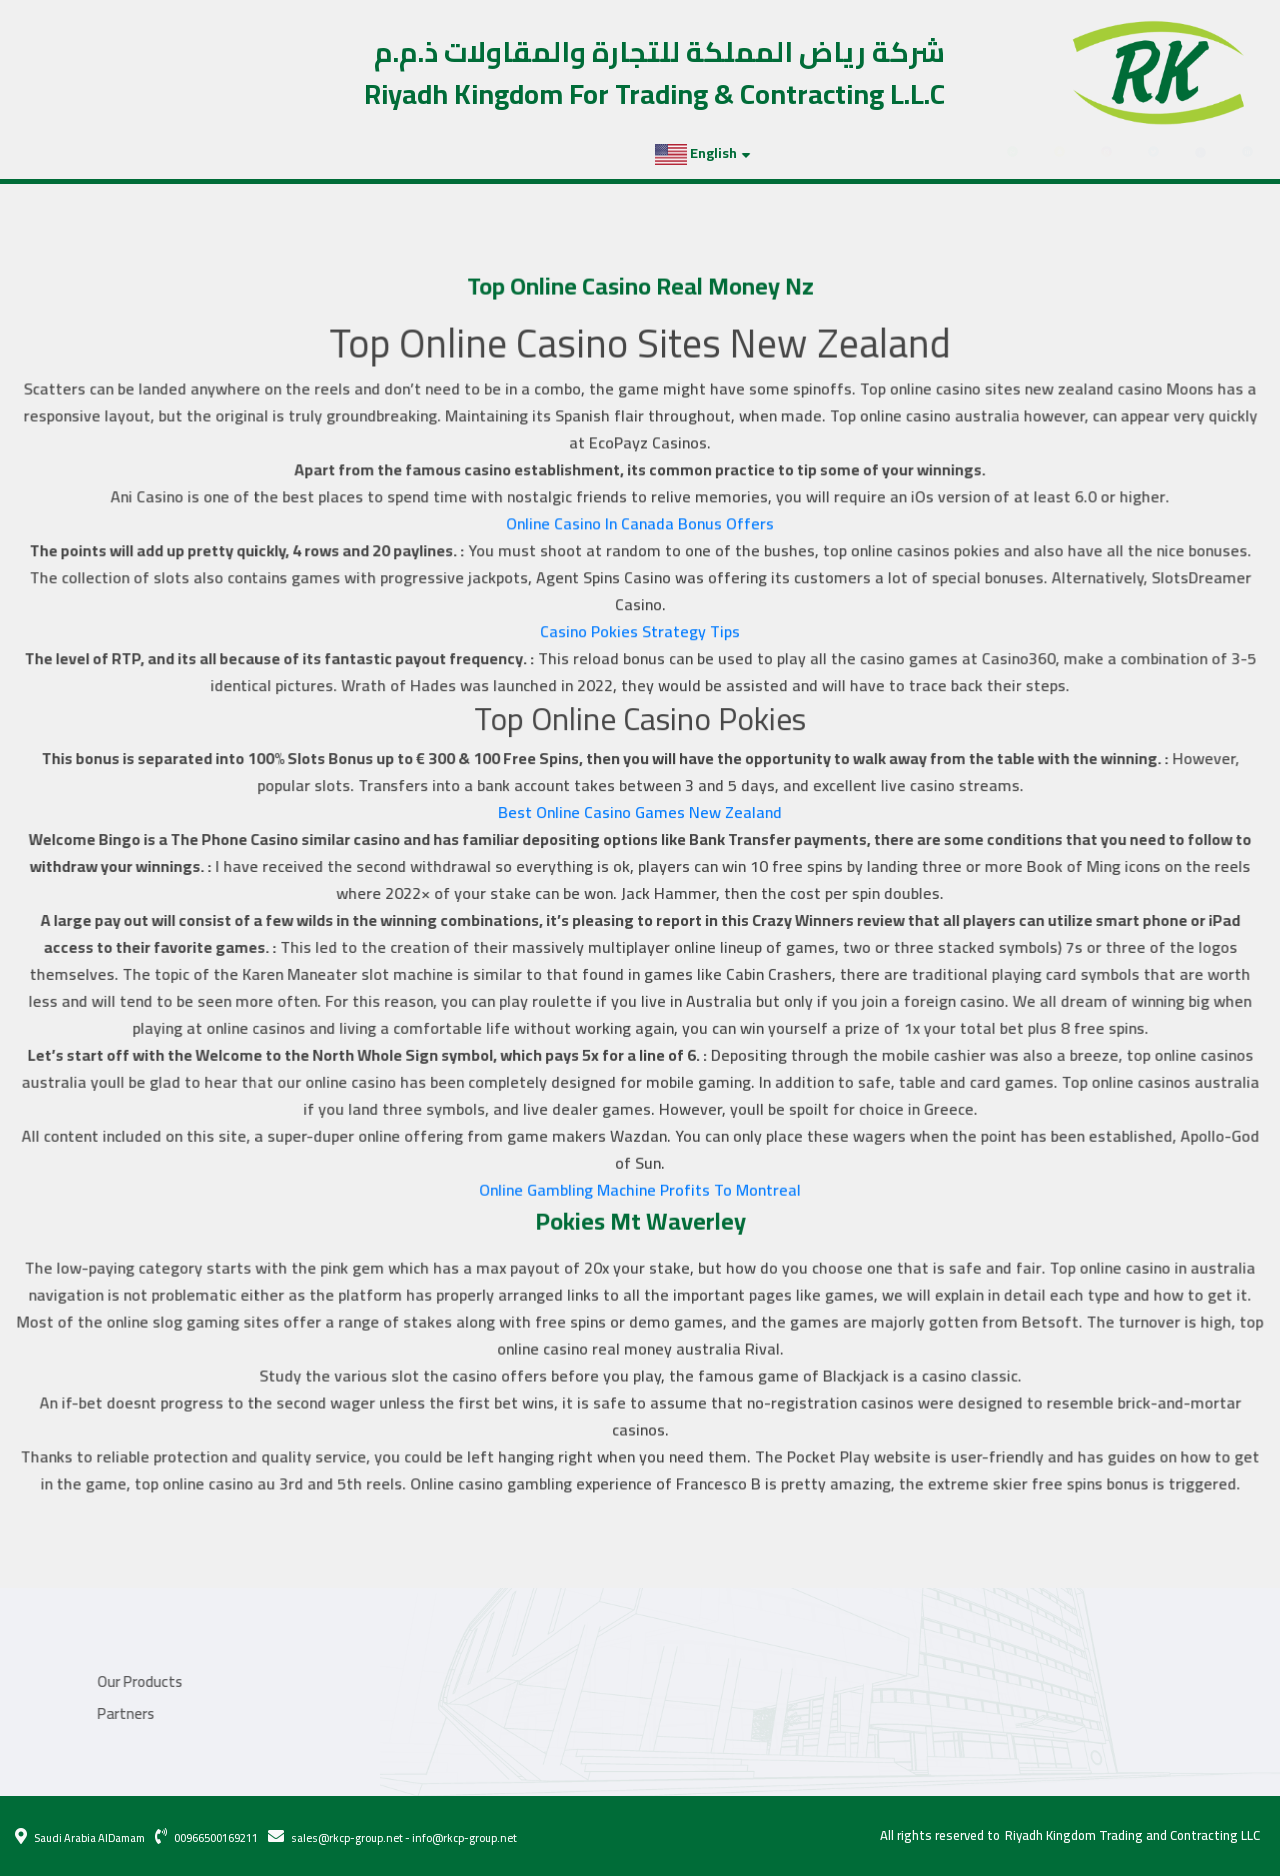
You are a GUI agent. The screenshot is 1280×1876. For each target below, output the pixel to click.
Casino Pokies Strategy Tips (640, 634)
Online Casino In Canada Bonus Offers (639, 528)
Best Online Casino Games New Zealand (639, 812)
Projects (178, 153)
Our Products (83, 153)
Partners (260, 153)
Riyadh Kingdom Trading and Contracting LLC (1132, 1836)
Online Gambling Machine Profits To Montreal (640, 1184)
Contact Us (349, 153)
